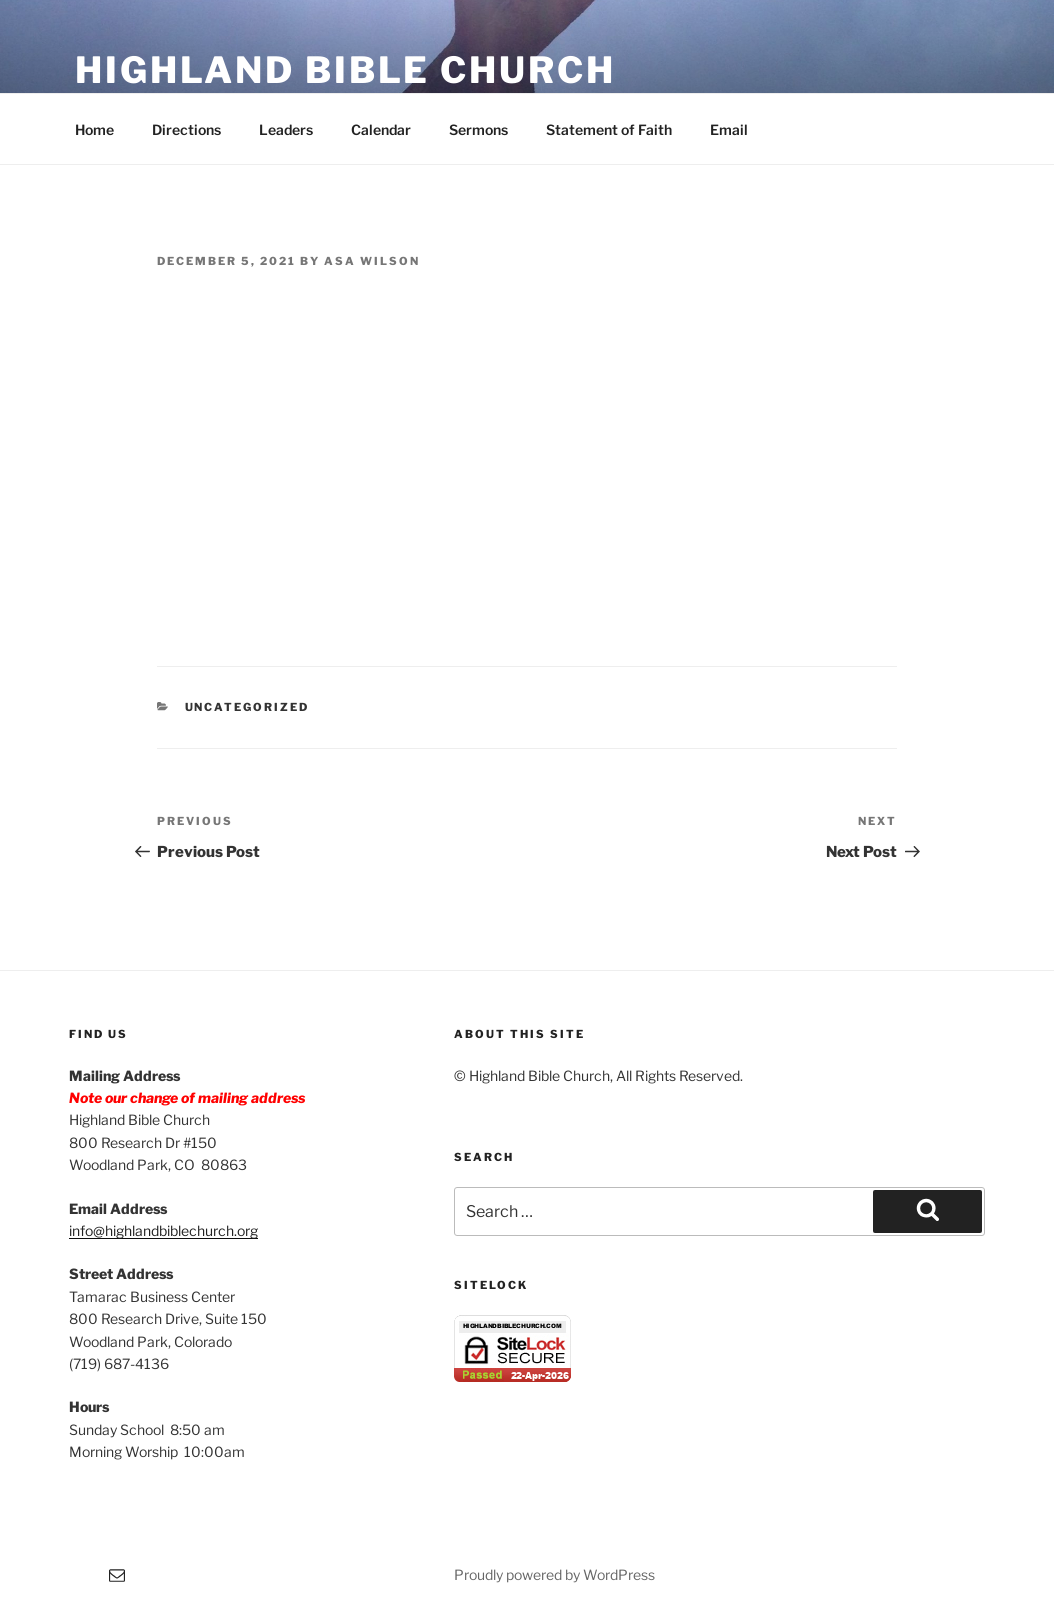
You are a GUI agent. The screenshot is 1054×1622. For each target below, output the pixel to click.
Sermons (478, 129)
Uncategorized (247, 707)
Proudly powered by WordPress (554, 1574)
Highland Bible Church (345, 70)
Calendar (381, 129)
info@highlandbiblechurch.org (163, 1230)
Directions (186, 129)
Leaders (286, 129)
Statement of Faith (609, 129)
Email (729, 129)
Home (94, 129)
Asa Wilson (372, 261)
